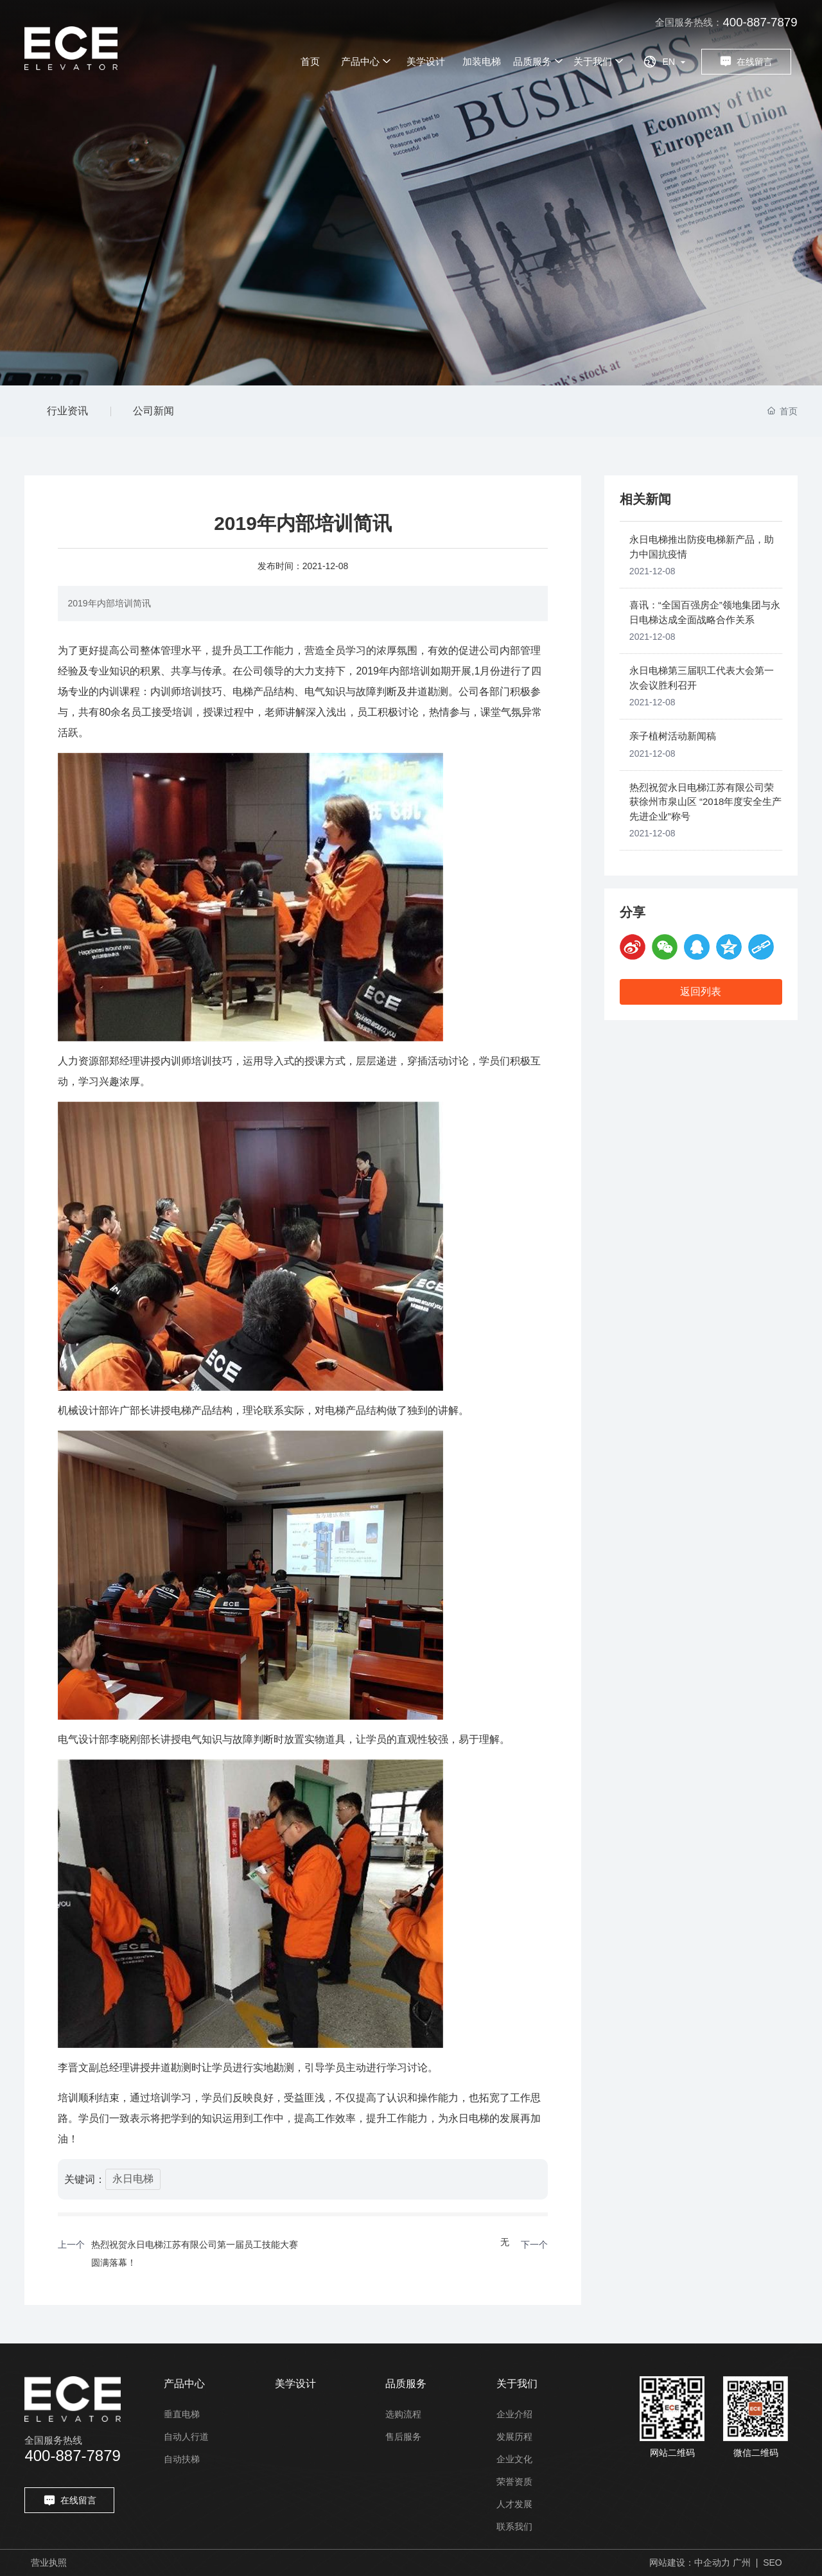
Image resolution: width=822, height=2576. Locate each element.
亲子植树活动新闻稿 (672, 735)
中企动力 (712, 2562)
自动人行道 (186, 2436)
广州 (742, 2562)
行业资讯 (67, 410)
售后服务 (403, 2436)
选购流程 (403, 2414)
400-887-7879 (759, 22)
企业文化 (514, 2459)
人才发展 (514, 2504)
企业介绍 (514, 2414)
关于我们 (517, 2383)
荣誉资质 (514, 2481)
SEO (772, 2562)
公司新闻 (153, 410)
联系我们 (514, 2526)
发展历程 (514, 2436)
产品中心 (184, 2383)
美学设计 (295, 2383)
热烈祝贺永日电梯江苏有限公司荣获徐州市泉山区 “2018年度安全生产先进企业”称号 (705, 802)
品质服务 (405, 2383)
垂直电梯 (182, 2414)
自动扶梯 (182, 2459)
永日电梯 (132, 2178)
